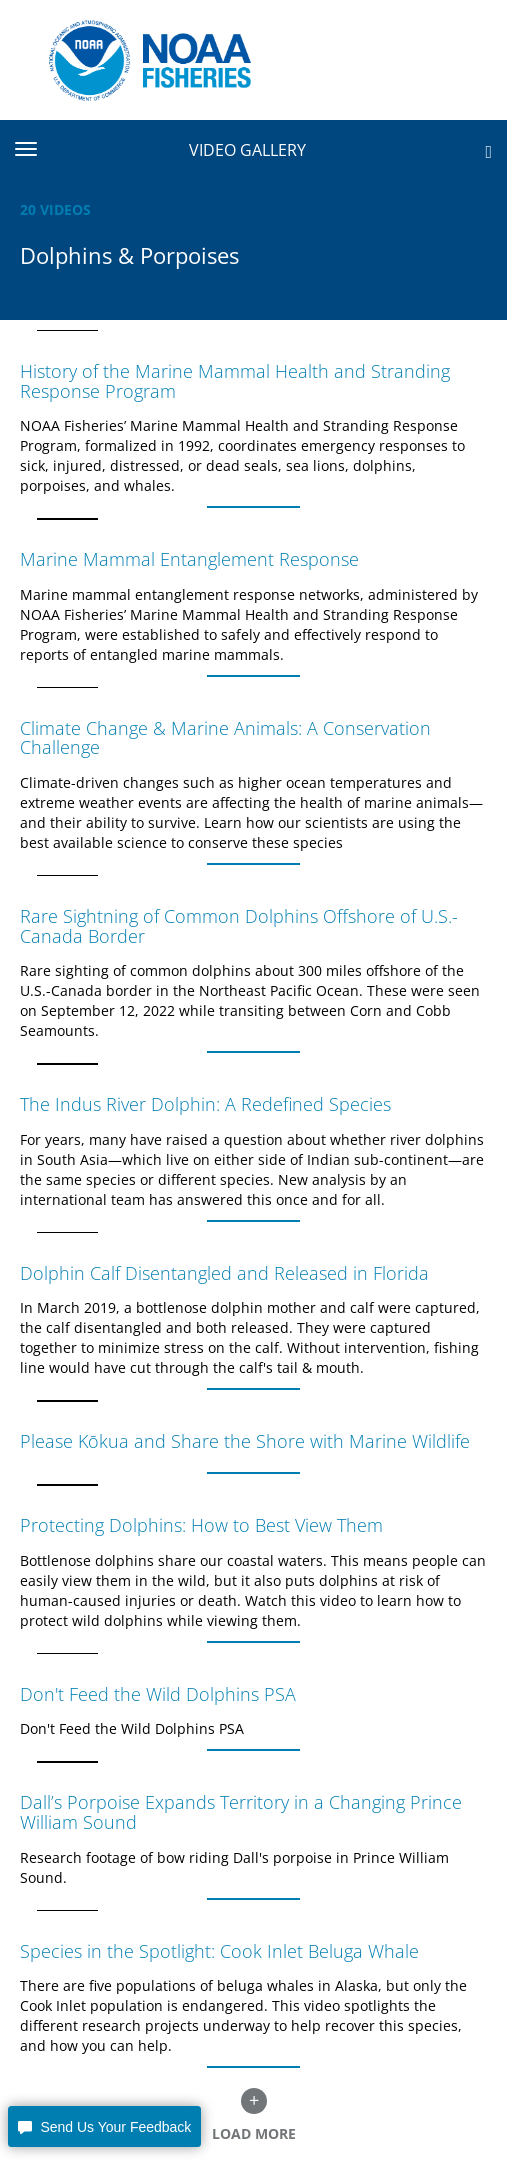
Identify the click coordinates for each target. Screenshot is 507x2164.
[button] (104, 2126)
